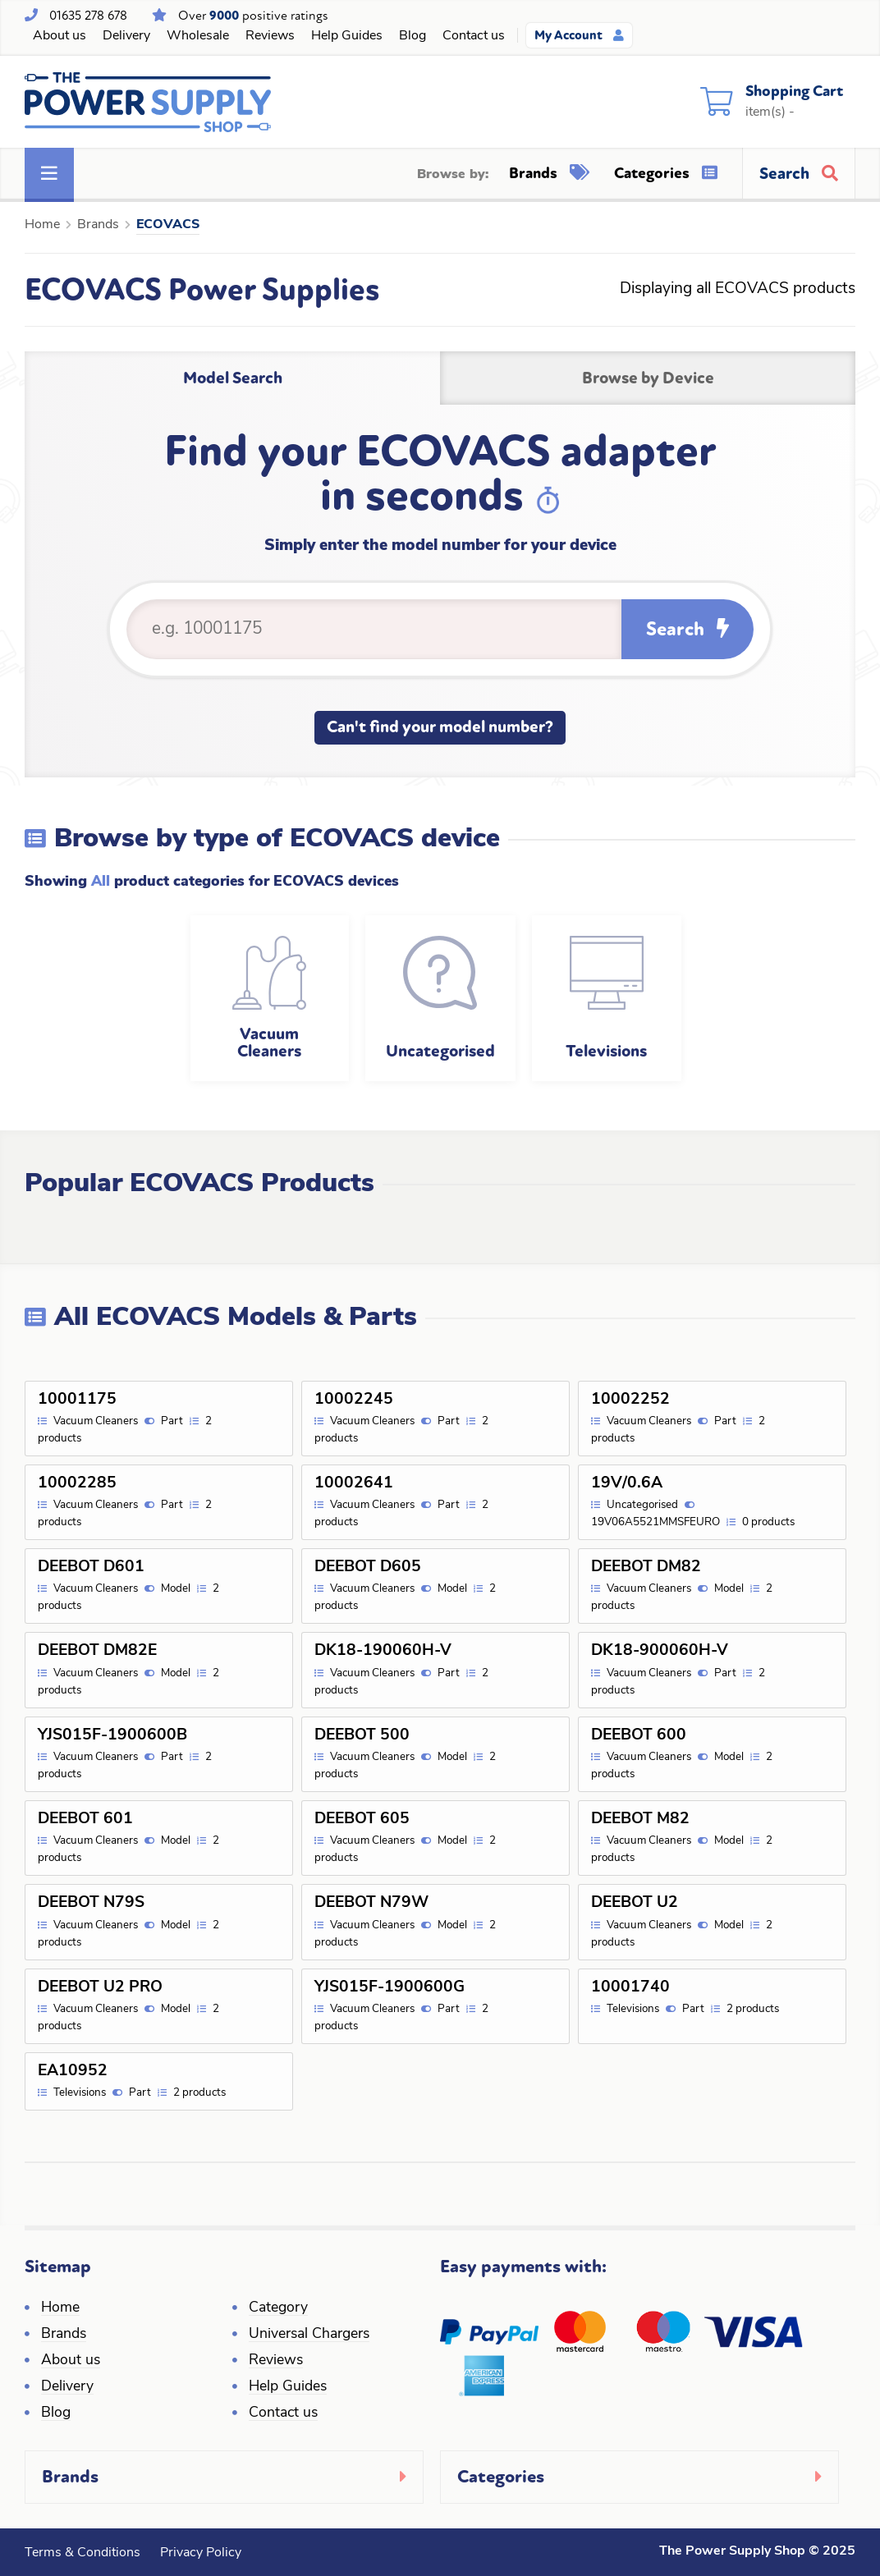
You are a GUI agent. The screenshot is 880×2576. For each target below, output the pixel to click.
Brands (549, 173)
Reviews (270, 36)
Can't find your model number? (440, 727)
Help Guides (347, 36)
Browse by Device (648, 378)
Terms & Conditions (82, 2553)
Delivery (126, 36)
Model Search (232, 378)
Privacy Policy (200, 2553)
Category (278, 2308)
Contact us (473, 36)
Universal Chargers (309, 2334)
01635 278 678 (88, 15)
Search (687, 629)
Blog (412, 36)
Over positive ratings (253, 15)
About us (59, 36)
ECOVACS (167, 224)
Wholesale (198, 36)
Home (42, 224)
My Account (579, 35)
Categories (665, 173)
